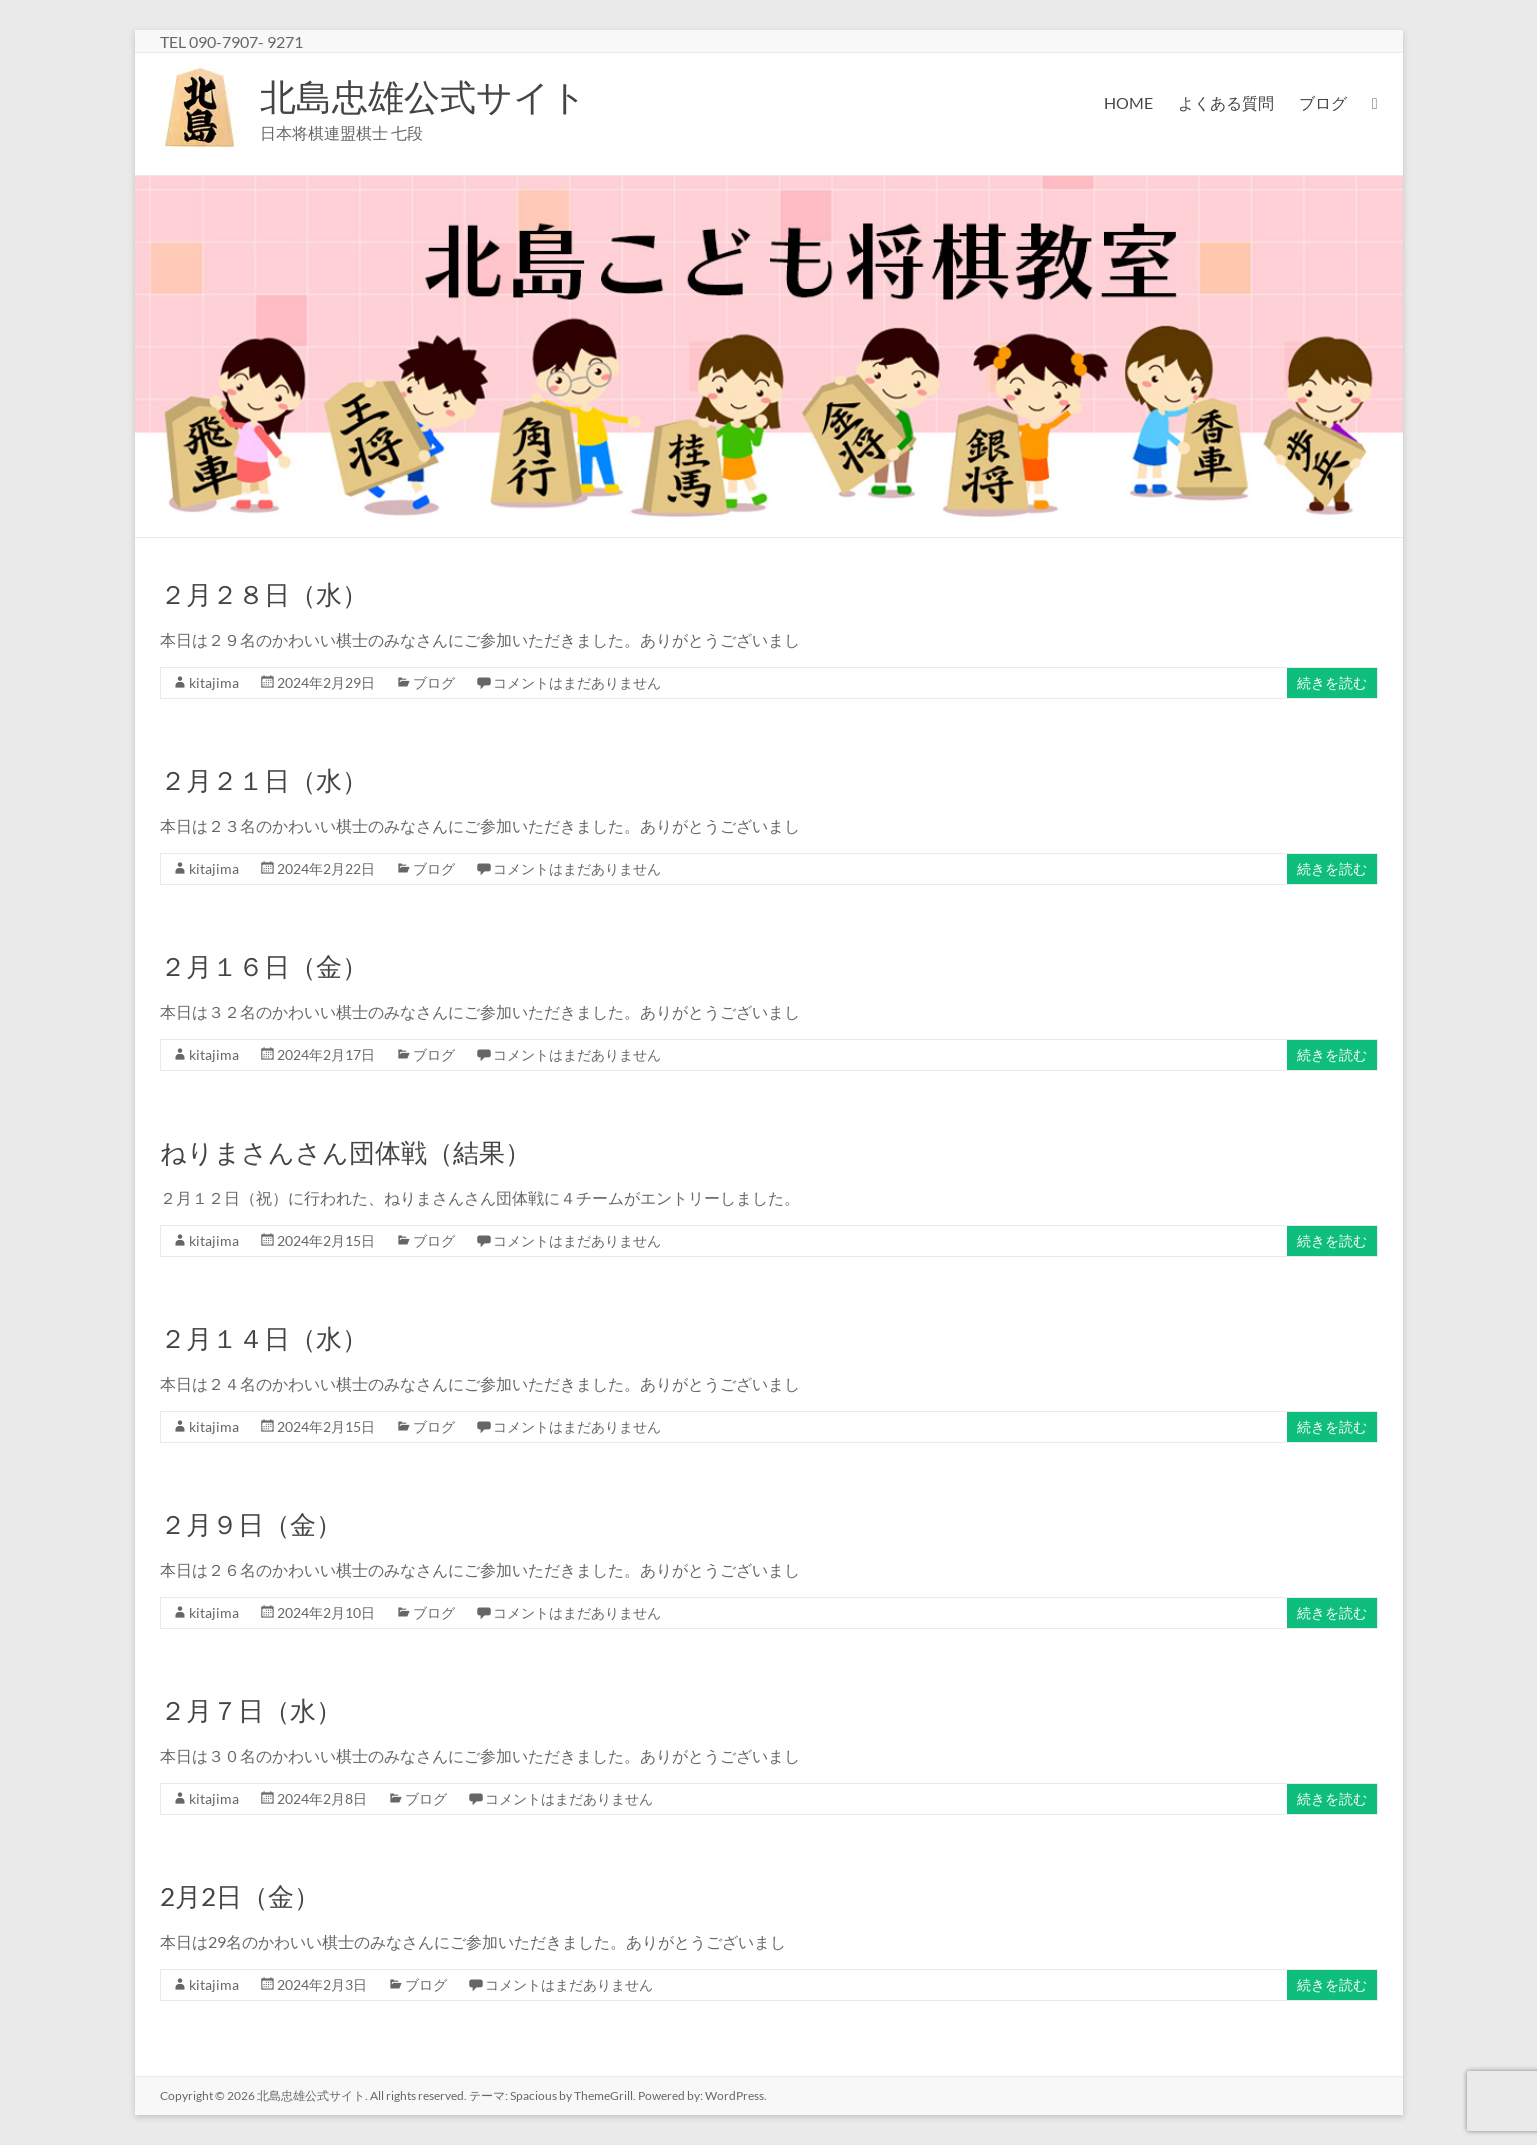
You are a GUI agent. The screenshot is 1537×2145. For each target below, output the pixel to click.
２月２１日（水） (264, 780)
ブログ (1323, 102)
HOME (1128, 102)
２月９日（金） (251, 1524)
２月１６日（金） (264, 966)
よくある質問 (1226, 102)
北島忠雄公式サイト (423, 96)
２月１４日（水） (264, 1338)
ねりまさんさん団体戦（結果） (345, 1152)
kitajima (214, 682)
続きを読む (1332, 682)
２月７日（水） (251, 1710)
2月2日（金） (240, 1896)
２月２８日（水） (264, 594)
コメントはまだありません (577, 682)
